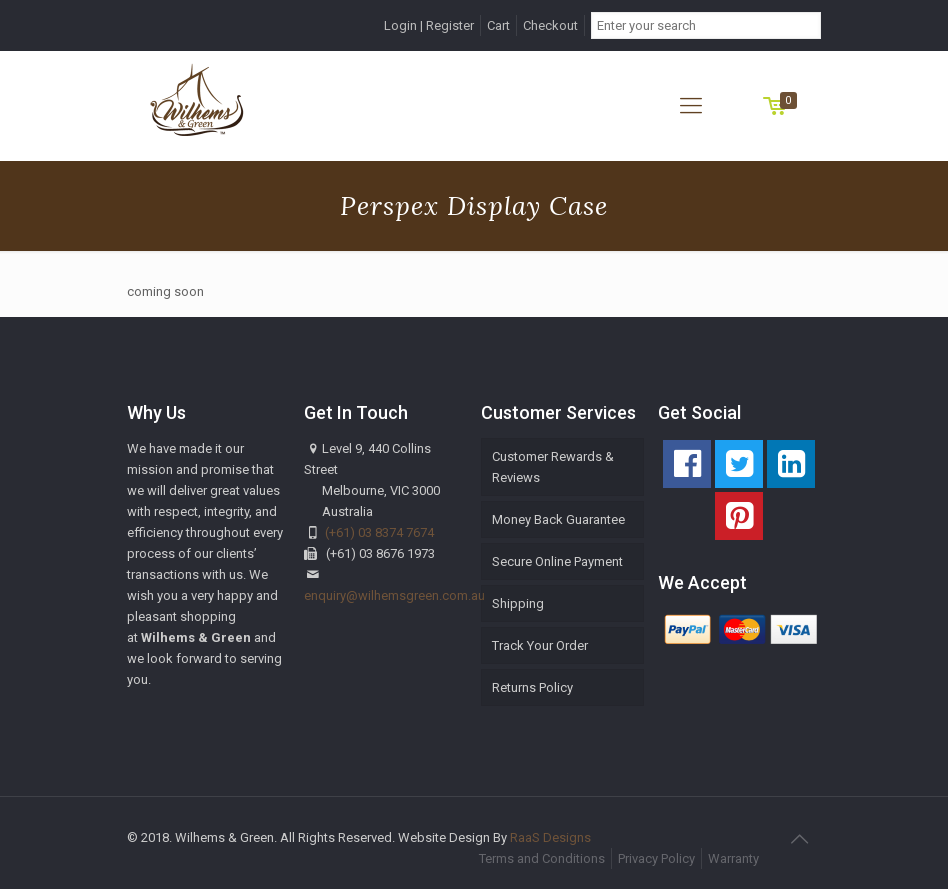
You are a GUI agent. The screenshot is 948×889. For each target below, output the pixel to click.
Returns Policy (532, 687)
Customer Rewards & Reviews (553, 467)
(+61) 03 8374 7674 (379, 532)
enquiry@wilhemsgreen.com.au (394, 595)
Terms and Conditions (542, 858)
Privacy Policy (656, 858)
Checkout (550, 25)
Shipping (518, 603)
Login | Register (429, 25)
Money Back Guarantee (558, 519)
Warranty (733, 858)
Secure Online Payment (557, 561)
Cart (498, 25)
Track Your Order (540, 645)
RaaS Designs (550, 837)
